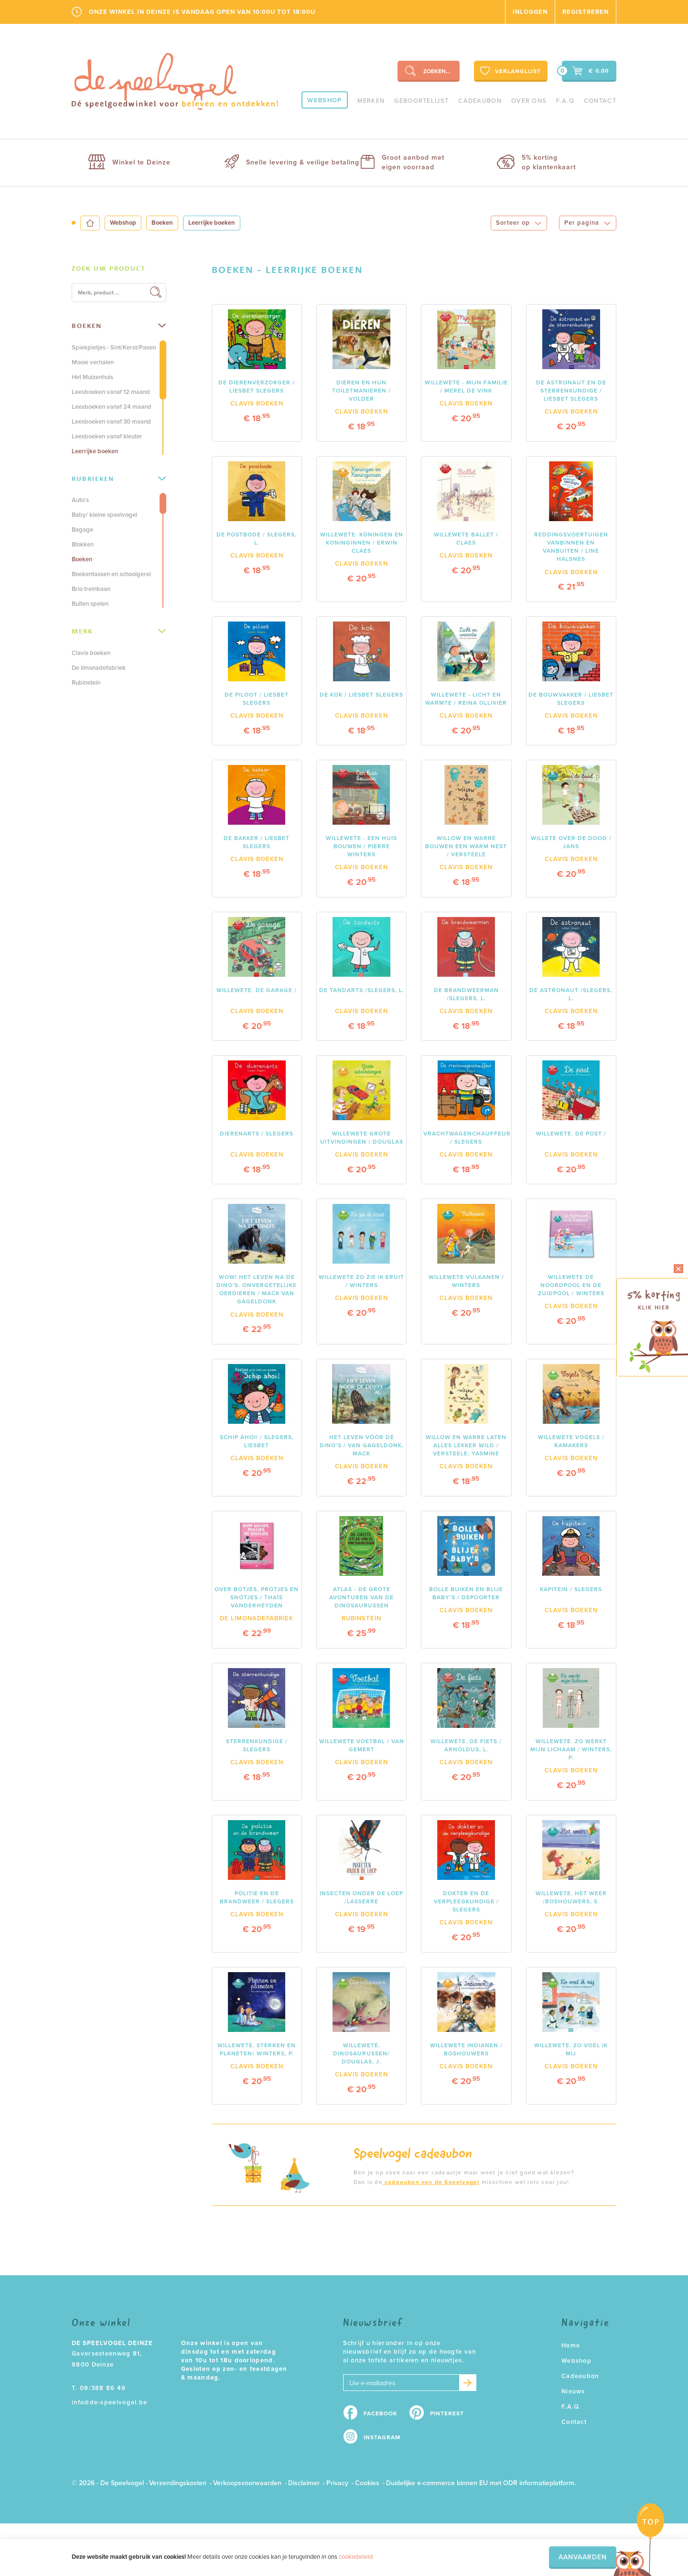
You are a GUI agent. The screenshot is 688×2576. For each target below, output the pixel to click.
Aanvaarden (583, 2557)
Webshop (324, 100)
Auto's (80, 500)
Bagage (82, 530)
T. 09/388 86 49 (99, 2388)
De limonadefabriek (99, 668)
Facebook (381, 2413)
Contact (600, 101)
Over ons (529, 101)
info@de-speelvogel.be (109, 2402)
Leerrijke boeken (95, 451)
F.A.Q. (571, 2407)
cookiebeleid (356, 2557)
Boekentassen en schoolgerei (111, 574)
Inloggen (530, 12)
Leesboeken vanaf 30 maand (111, 422)
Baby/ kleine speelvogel (104, 515)
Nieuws (573, 2391)
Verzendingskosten (177, 2483)
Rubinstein (86, 683)
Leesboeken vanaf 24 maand (111, 407)
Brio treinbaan (91, 589)
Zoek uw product (109, 268)
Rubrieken (119, 478)
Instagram (382, 2437)
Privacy (337, 2483)
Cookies (367, 2483)
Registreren (585, 12)
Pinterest (447, 2413)
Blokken (83, 544)
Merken (371, 101)
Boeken (162, 223)
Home (570, 2345)
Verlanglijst (509, 70)
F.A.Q (565, 101)
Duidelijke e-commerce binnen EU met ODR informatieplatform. (481, 2483)
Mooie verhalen (93, 362)
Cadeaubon (480, 101)
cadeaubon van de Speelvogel (431, 2182)
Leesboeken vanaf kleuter (107, 436)
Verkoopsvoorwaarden (247, 2483)
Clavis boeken (91, 653)
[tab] (119, 268)
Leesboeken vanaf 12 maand (111, 392)
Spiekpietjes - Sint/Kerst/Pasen (114, 347)
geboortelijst (421, 101)
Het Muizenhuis (92, 377)
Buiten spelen (90, 604)
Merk (119, 631)
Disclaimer (304, 2483)
